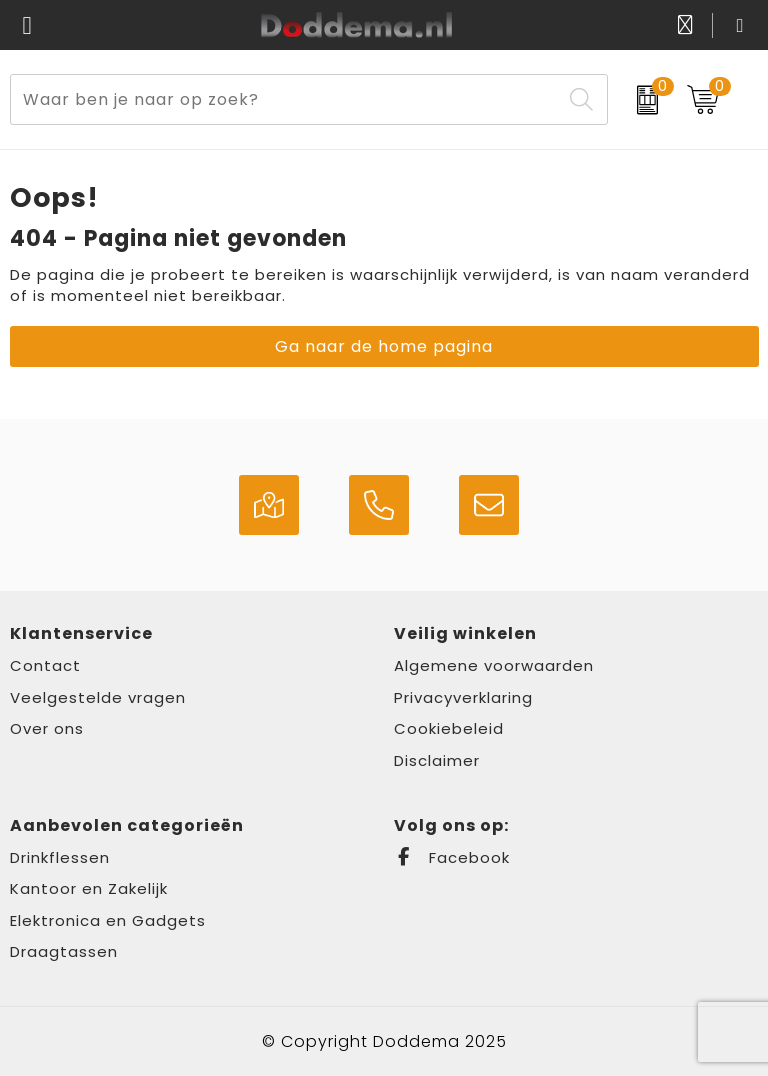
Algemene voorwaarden (494, 665)
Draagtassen (64, 951)
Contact (45, 665)
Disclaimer (437, 760)
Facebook (452, 857)
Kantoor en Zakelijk (89, 888)
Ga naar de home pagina (384, 346)
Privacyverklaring (463, 697)
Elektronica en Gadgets (108, 920)
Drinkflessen (60, 857)
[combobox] (286, 99)
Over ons (47, 728)
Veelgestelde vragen (98, 697)
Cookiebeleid (449, 728)
